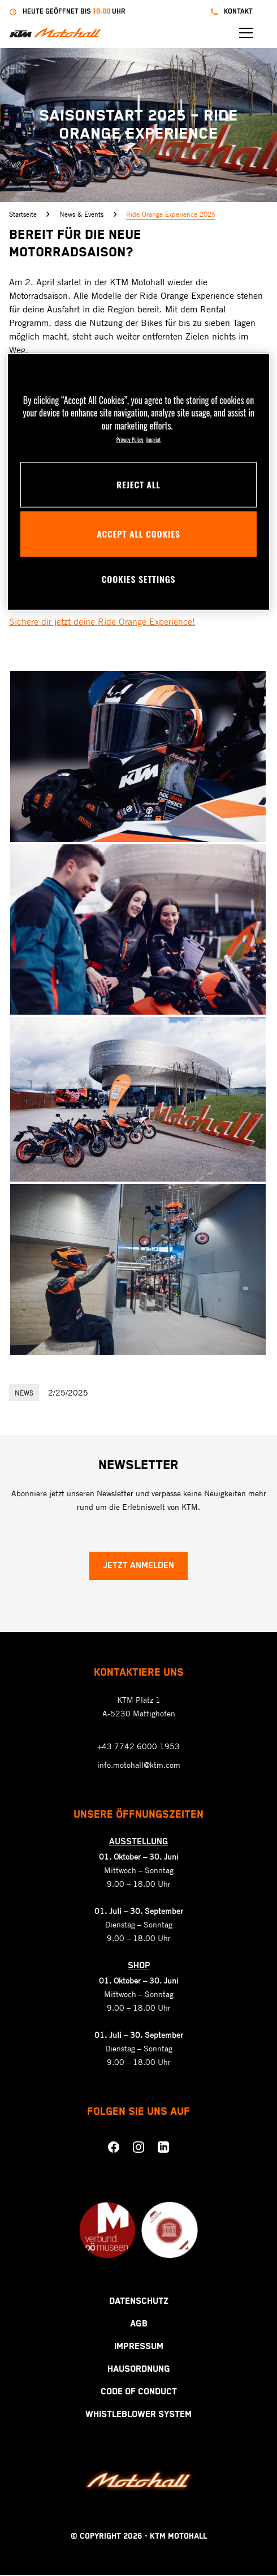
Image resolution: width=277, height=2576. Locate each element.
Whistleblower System (138, 2415)
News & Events (87, 213)
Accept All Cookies (138, 533)
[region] (138, 482)
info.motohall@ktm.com (138, 1766)
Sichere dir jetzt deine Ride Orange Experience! (102, 621)
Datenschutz (138, 2302)
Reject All (138, 484)
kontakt (247, 11)
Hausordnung (138, 2370)
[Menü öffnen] (261, 33)
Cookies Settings (138, 579)
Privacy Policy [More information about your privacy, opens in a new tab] (130, 440)
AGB (139, 2325)
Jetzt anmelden (138, 1566)
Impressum (138, 2347)
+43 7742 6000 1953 (138, 1747)
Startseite (29, 213)
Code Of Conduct (139, 2393)
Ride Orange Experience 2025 (170, 213)
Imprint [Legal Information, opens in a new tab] (153, 440)
